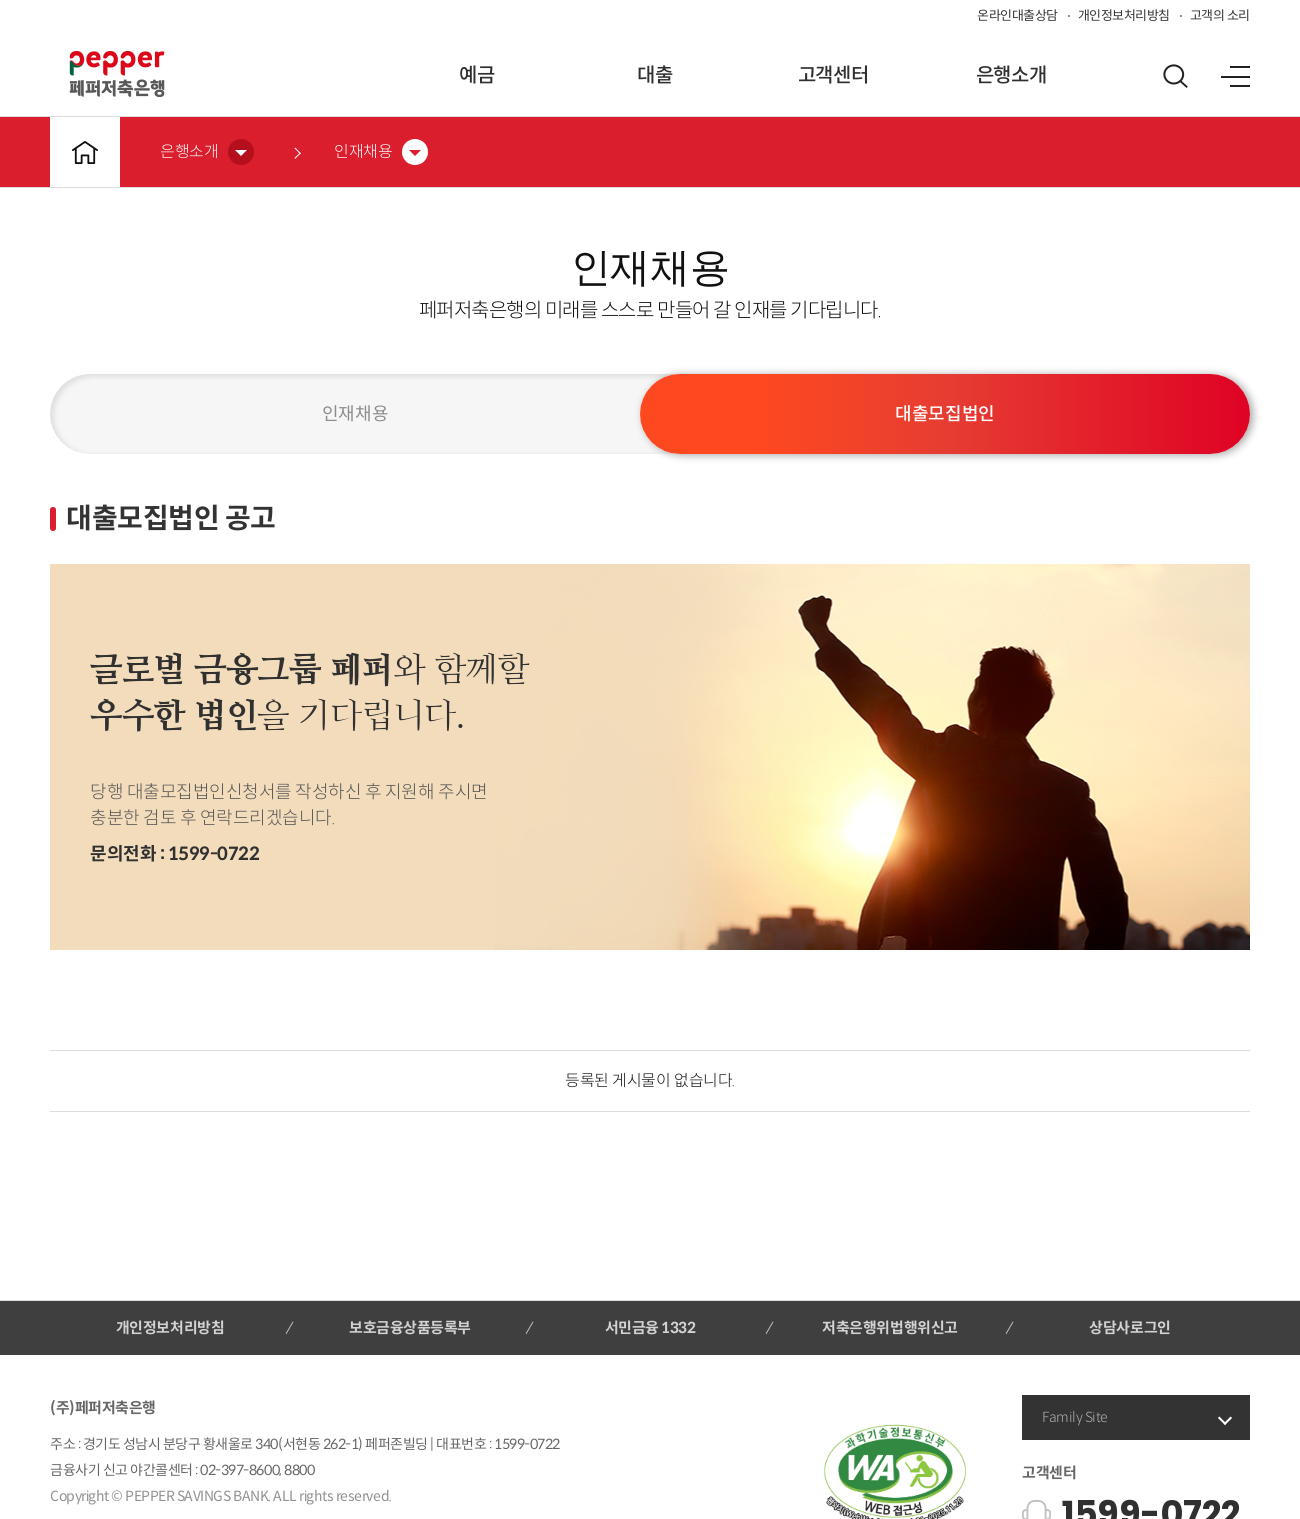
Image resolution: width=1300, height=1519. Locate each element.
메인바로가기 (85, 152)
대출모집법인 (944, 414)
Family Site (1075, 1417)
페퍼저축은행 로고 (117, 74)
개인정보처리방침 (1124, 15)
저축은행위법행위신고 (889, 1327)
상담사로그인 (1129, 1327)
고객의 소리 (1220, 15)
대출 (654, 75)
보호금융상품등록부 (410, 1327)
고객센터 (833, 75)
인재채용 (355, 414)
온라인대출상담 (1017, 15)
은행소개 (1011, 75)
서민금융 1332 (650, 1327)
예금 (476, 75)
